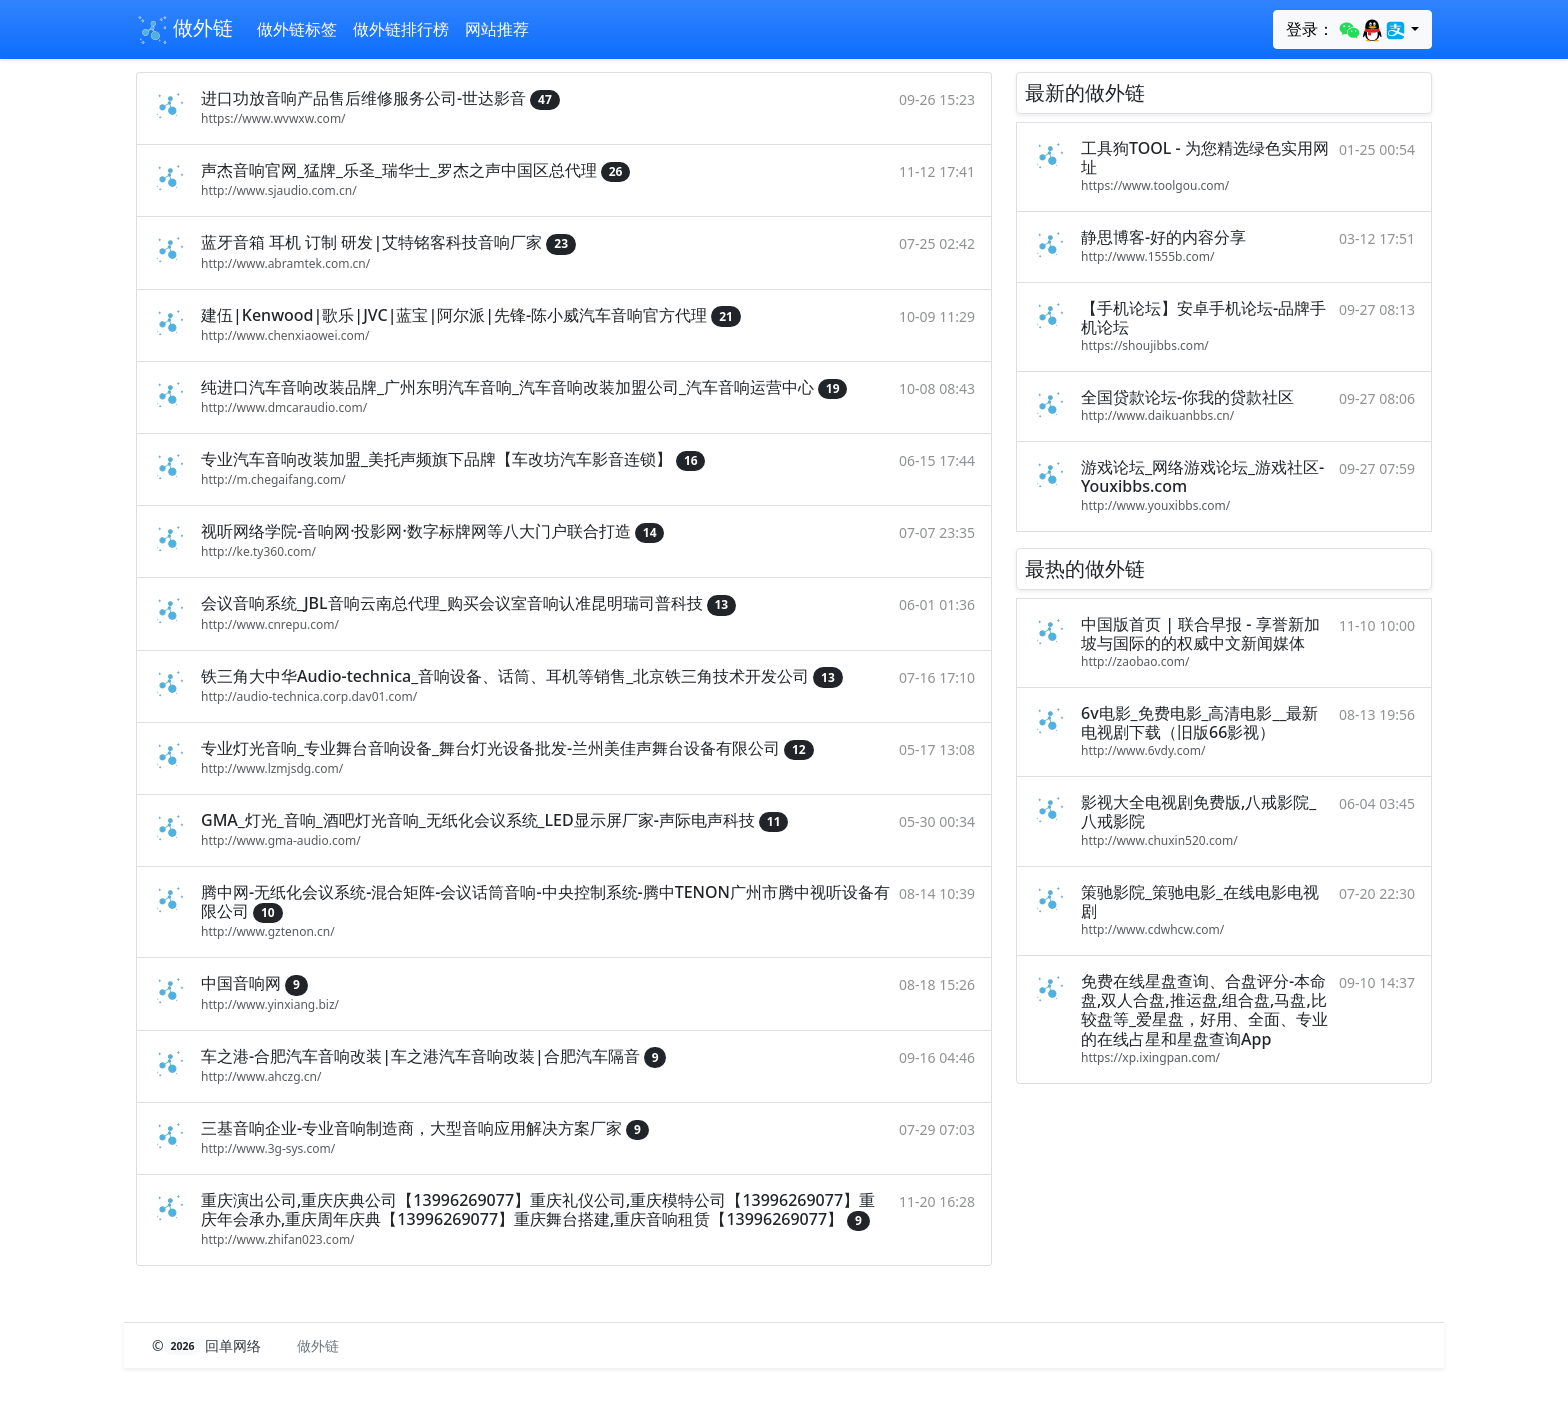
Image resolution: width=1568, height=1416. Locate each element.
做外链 (184, 30)
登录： (1346, 30)
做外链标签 (297, 29)
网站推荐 (497, 29)
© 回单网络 (208, 1345)
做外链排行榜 (401, 29)
